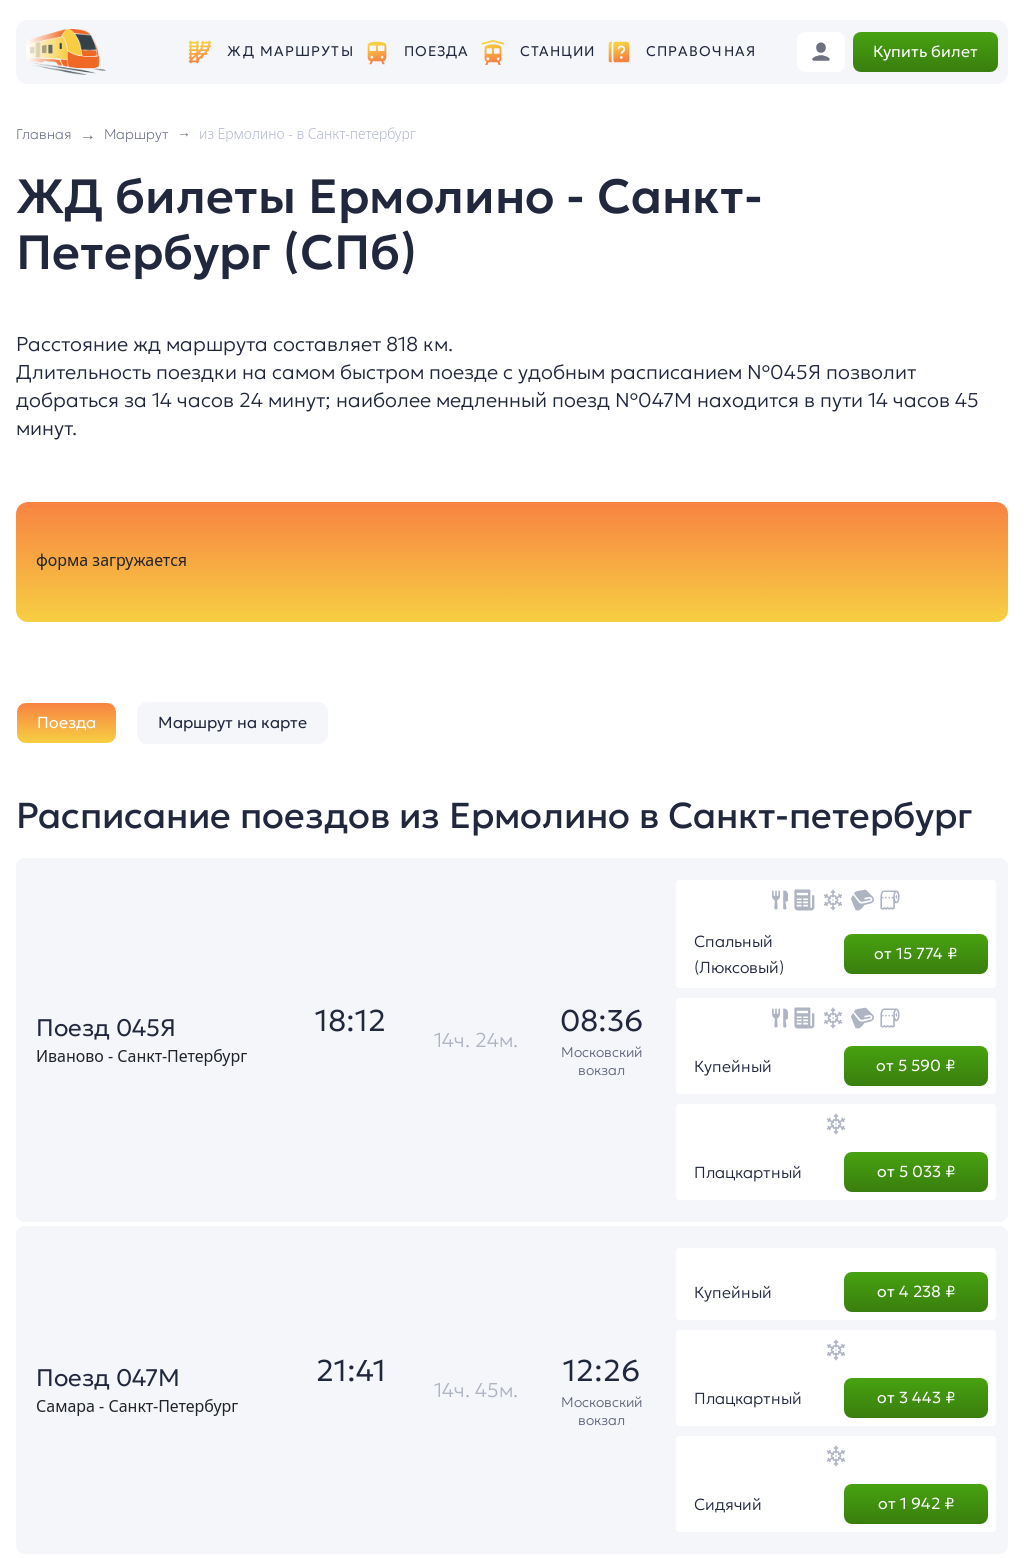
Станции (558, 51)
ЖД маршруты (290, 51)
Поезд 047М (108, 1378)
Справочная (701, 51)
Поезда (437, 51)
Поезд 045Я (106, 1028)
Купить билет (925, 51)
